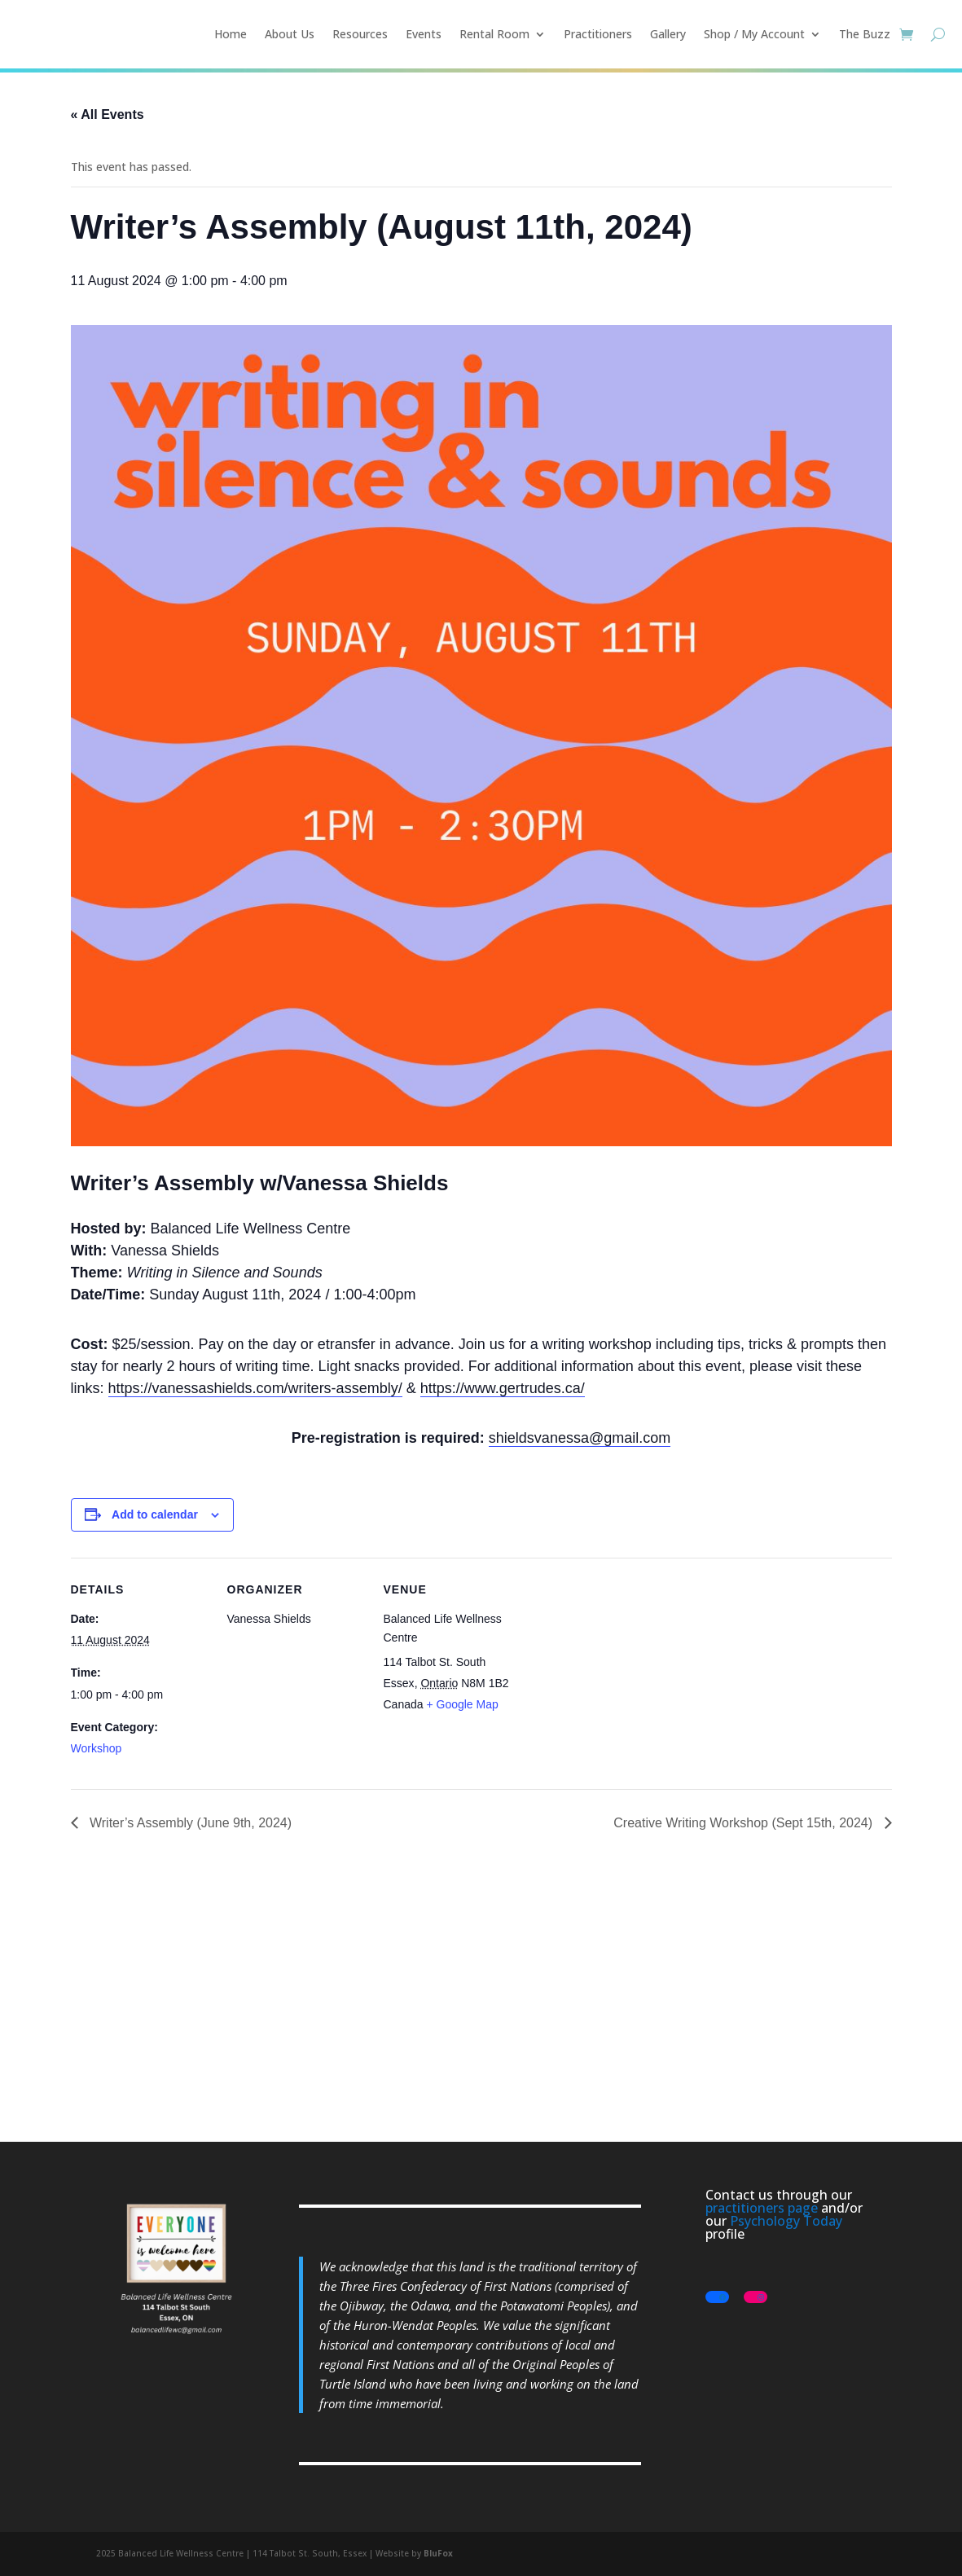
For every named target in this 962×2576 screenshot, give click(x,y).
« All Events (107, 114)
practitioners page (761, 2208)
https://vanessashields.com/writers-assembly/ (255, 1388)
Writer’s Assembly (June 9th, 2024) (189, 1823)
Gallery (668, 34)
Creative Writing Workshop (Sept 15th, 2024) (744, 1823)
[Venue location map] (626, 1670)
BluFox (438, 2553)
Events (423, 34)
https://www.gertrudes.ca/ (502, 1388)
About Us (289, 34)
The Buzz (864, 34)
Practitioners (598, 34)
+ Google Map (462, 1704)
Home (230, 34)
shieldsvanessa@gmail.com (579, 1438)
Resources (360, 34)
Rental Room (494, 34)
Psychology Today (786, 2221)
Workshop (96, 1748)
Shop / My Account (754, 34)
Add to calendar (155, 1514)
